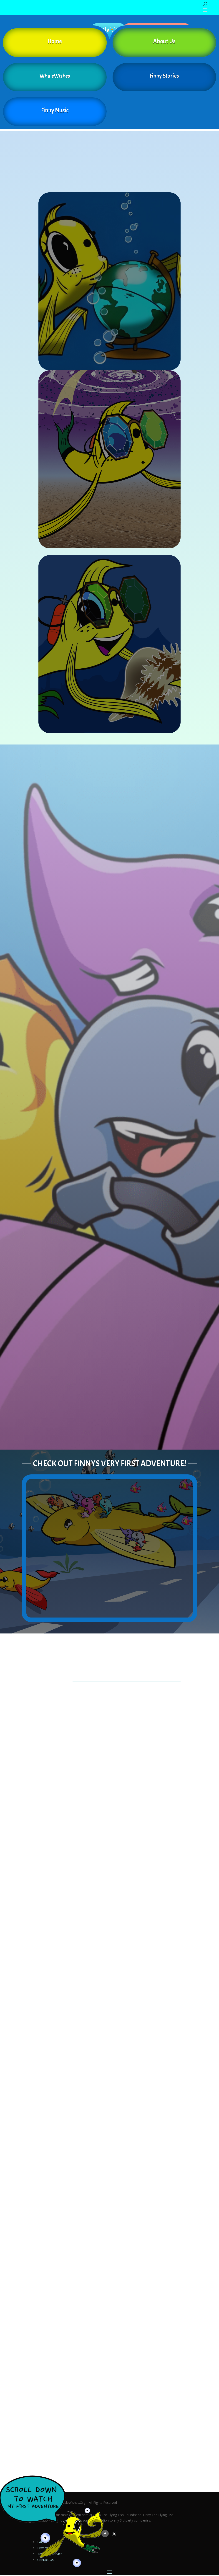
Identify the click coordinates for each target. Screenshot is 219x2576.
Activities (108, 29)
